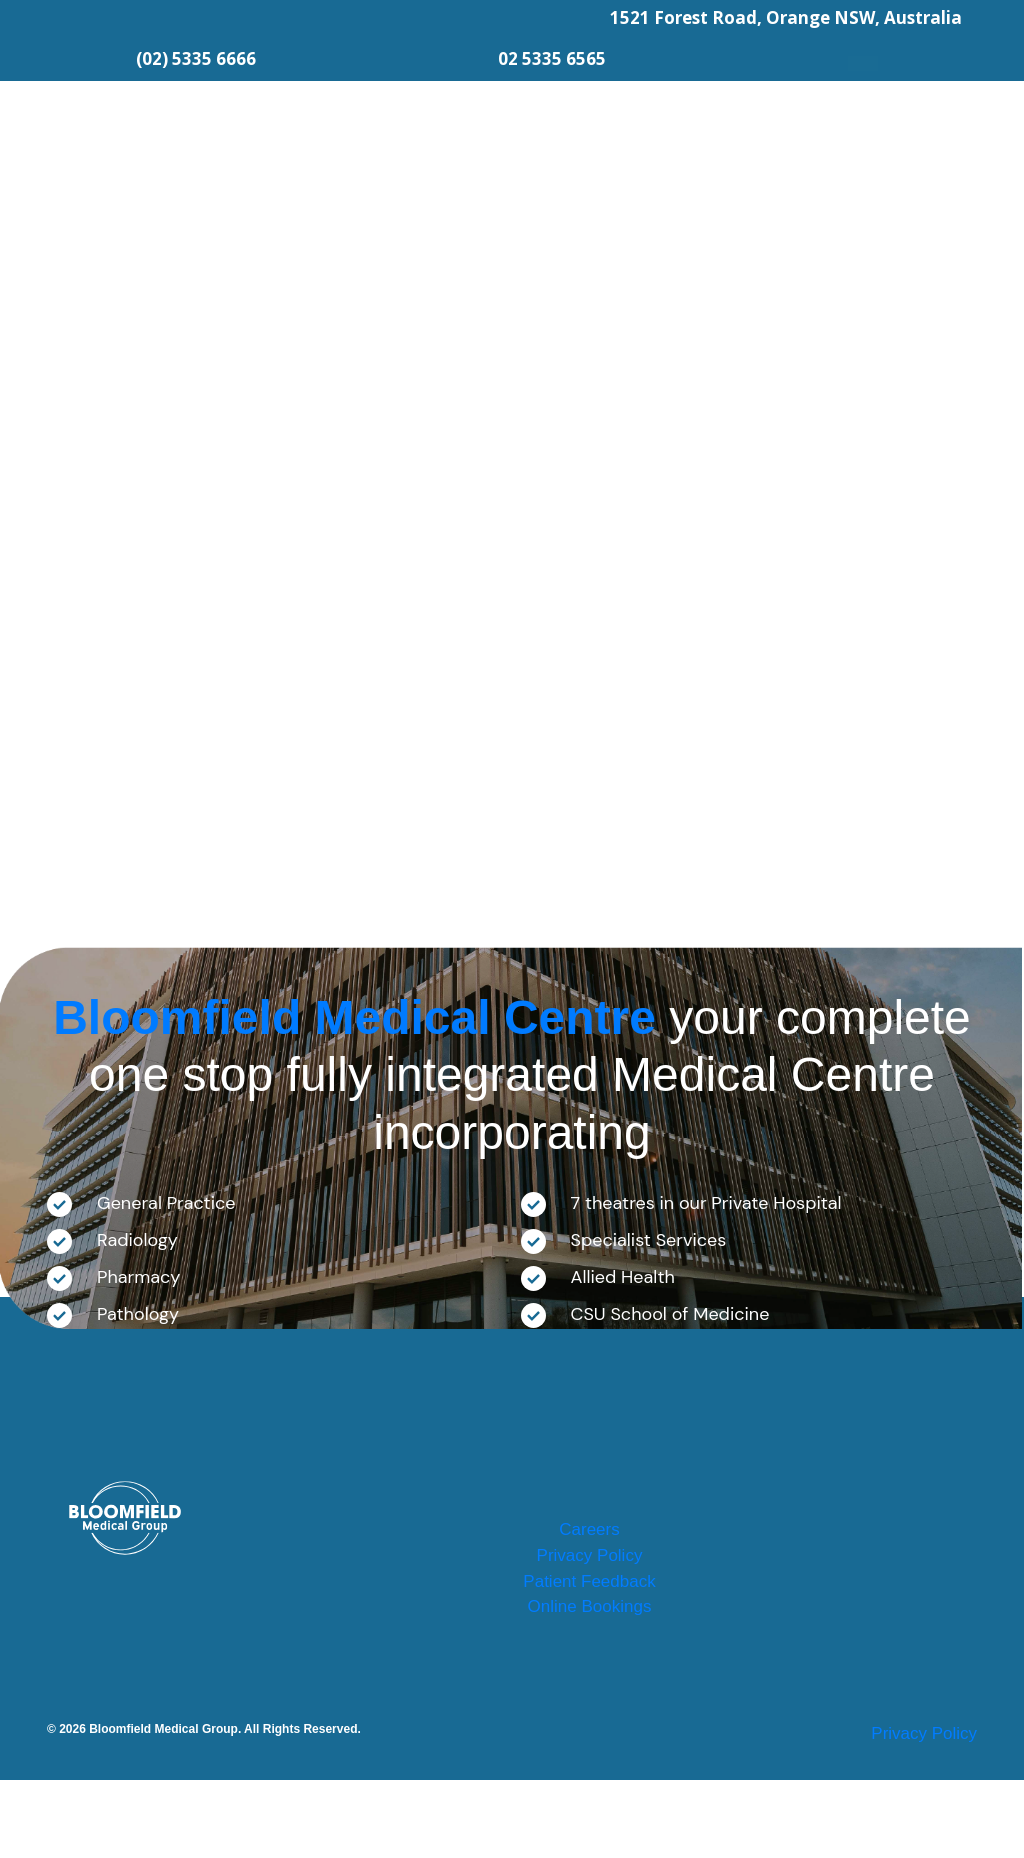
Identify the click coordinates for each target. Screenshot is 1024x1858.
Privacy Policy (589, 1587)
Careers (589, 1540)
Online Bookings (589, 1681)
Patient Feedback (589, 1634)
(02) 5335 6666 (196, 58)
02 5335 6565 (552, 58)
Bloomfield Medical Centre (354, 1017)
